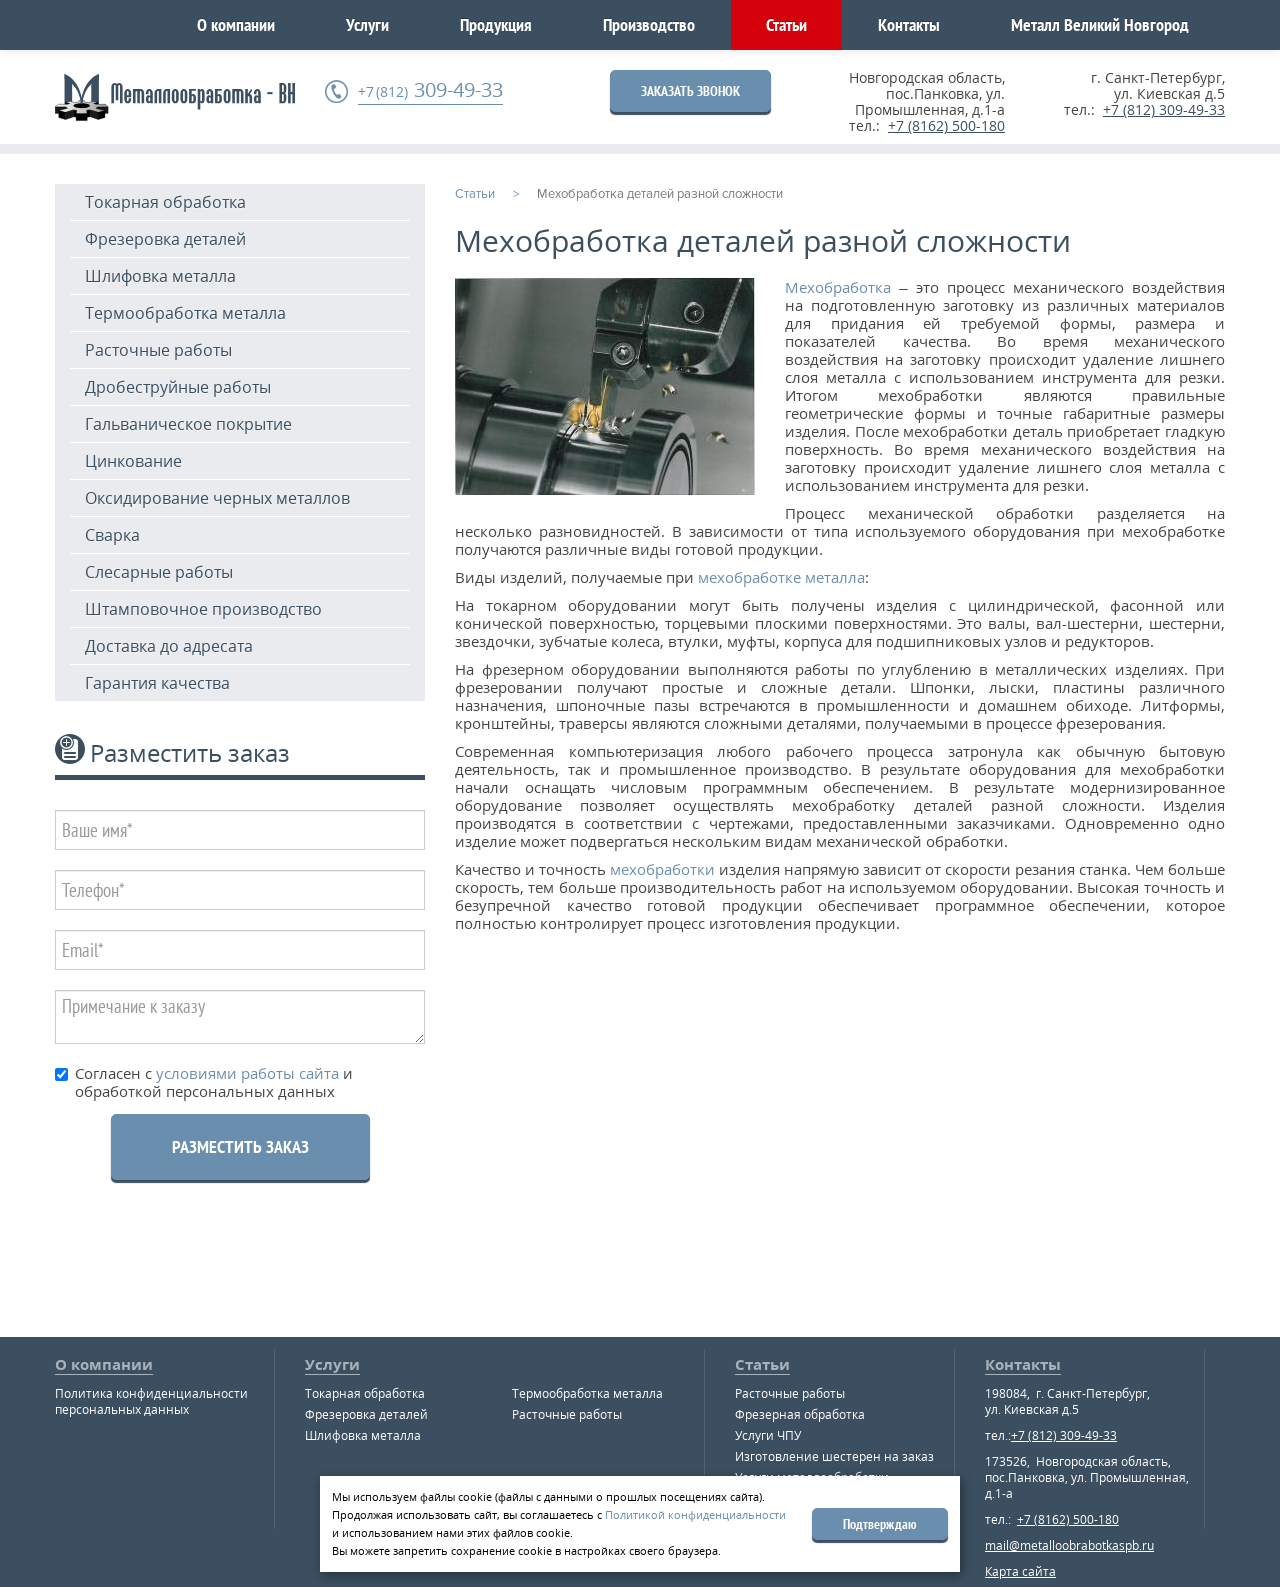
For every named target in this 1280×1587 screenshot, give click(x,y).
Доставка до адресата (169, 646)
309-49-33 (430, 90)
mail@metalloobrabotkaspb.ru (1069, 1545)
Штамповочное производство (203, 609)
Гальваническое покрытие (188, 424)
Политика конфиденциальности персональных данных (151, 1401)
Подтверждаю (880, 1524)
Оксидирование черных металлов (217, 498)
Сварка (112, 535)
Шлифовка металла (160, 276)
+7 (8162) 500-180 (946, 125)
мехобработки (660, 869)
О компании (236, 24)
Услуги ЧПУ (768, 1435)
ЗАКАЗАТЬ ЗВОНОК (690, 91)
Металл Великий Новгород (1100, 24)
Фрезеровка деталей (165, 239)
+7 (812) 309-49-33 (1164, 109)
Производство (649, 24)
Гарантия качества (157, 683)
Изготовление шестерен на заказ (834, 1456)
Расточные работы (158, 350)
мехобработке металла (779, 577)
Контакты (909, 24)
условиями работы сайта (245, 1073)
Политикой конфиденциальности (695, 1514)
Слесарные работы (159, 572)
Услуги (367, 24)
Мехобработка (838, 287)
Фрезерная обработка (800, 1414)
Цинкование (133, 461)
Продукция (496, 24)
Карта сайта (1020, 1571)
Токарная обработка (165, 202)
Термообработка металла (185, 313)
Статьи (786, 24)
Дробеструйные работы (178, 387)
